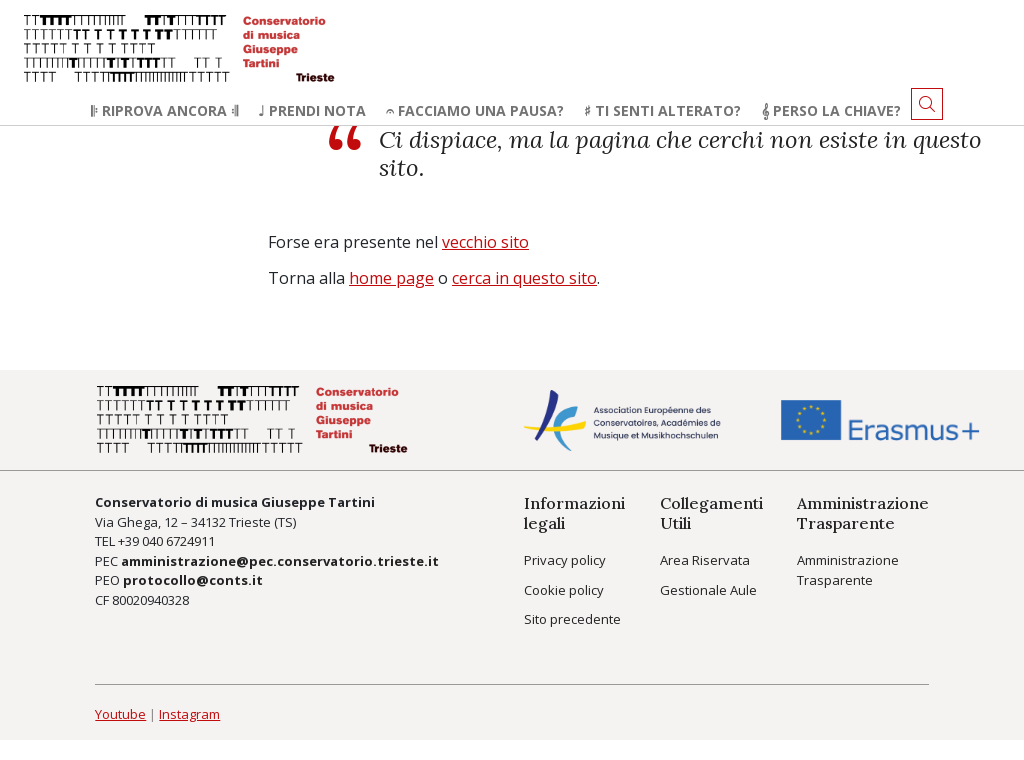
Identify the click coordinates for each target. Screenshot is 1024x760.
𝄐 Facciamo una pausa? (475, 110)
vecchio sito (485, 242)
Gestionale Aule (708, 590)
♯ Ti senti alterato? (662, 110)
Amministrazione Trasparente (848, 570)
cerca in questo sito (524, 278)
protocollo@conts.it (193, 580)
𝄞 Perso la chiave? (831, 110)
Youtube (120, 714)
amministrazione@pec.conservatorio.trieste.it (280, 561)
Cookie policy (564, 590)
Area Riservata (705, 560)
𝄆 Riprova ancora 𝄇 (164, 110)
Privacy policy (565, 560)
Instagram (189, 714)
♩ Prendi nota (312, 110)
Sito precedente (572, 619)
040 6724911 (178, 541)
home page (391, 278)
